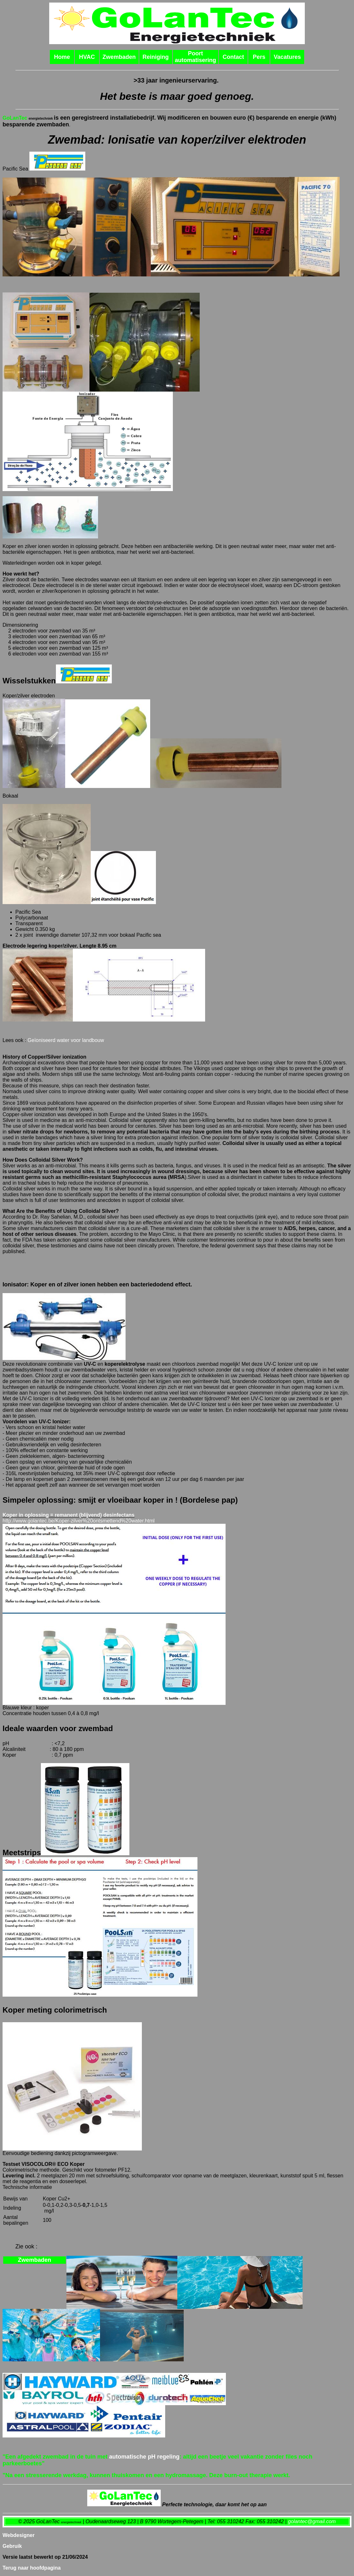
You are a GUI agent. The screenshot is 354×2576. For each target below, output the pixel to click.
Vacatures (287, 57)
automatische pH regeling (144, 2456)
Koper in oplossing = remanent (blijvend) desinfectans (69, 1515)
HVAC (87, 57)
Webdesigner (19, 2535)
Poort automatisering (195, 56)
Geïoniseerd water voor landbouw (65, 1040)
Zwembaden (119, 57)
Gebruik (12, 2546)
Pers (259, 57)
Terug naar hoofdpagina (32, 2568)
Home (62, 57)
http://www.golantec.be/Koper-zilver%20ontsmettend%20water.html (79, 1520)
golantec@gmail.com (312, 2521)
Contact (233, 57)
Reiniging (155, 57)
